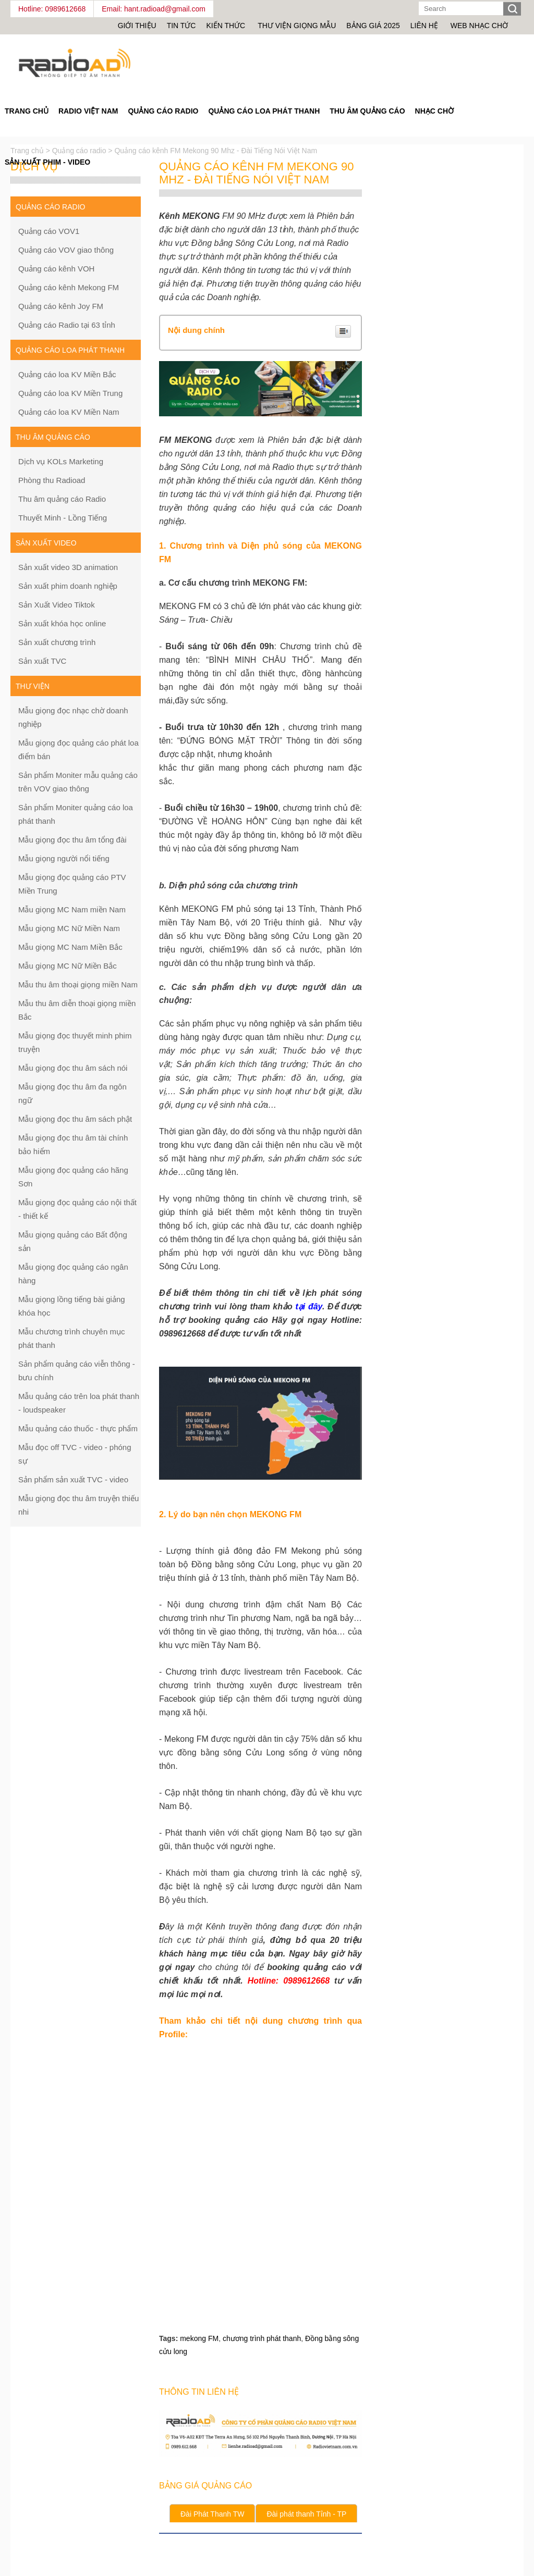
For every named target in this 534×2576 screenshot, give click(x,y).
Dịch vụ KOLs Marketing (60, 461)
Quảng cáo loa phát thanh (264, 111)
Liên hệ (424, 25)
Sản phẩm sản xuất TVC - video (73, 1479)
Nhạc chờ (434, 111)
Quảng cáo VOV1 (48, 231)
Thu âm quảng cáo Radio (62, 498)
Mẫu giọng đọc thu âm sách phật (75, 1118)
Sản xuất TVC (42, 661)
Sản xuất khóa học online (62, 623)
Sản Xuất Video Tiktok (56, 604)
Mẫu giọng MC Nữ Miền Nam (69, 928)
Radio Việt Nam (88, 111)
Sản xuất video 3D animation (68, 567)
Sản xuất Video (46, 543)
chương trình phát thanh (262, 2338)
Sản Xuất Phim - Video (47, 162)
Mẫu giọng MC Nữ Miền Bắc (67, 965)
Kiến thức (226, 25)
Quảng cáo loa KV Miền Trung (70, 393)
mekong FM (199, 2338)
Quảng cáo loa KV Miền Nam (68, 411)
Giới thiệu (137, 25)
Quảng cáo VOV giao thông (66, 249)
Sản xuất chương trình (56, 642)
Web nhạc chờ (479, 25)
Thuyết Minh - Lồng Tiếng (62, 517)
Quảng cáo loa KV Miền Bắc (67, 374)
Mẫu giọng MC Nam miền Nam (72, 909)
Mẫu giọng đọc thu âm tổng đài (72, 839)
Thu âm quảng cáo (367, 111)
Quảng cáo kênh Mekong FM (68, 287)
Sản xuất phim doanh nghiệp (67, 585)
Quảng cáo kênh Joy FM (60, 306)
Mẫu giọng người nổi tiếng (64, 858)
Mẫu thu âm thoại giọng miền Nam (78, 984)
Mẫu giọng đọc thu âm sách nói (72, 1067)
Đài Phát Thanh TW (212, 2514)
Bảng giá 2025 (372, 25)
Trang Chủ (26, 111)
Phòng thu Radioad (51, 480)
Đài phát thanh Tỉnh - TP (306, 2514)
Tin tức (181, 25)
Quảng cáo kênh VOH (56, 268)
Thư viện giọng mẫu (297, 25)
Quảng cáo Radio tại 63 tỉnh (66, 324)
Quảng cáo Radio (163, 111)
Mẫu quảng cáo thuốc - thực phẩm (78, 1428)
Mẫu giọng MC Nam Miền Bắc (70, 947)
